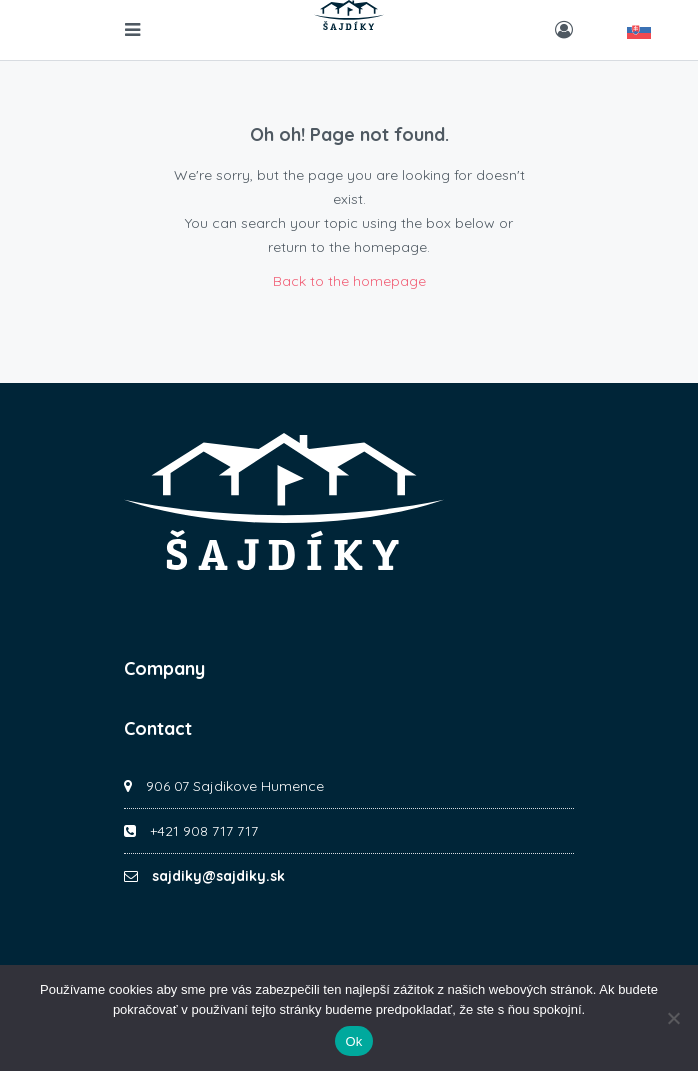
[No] (673, 1018)
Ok (353, 1041)
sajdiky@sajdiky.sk (218, 876)
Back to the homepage (349, 281)
